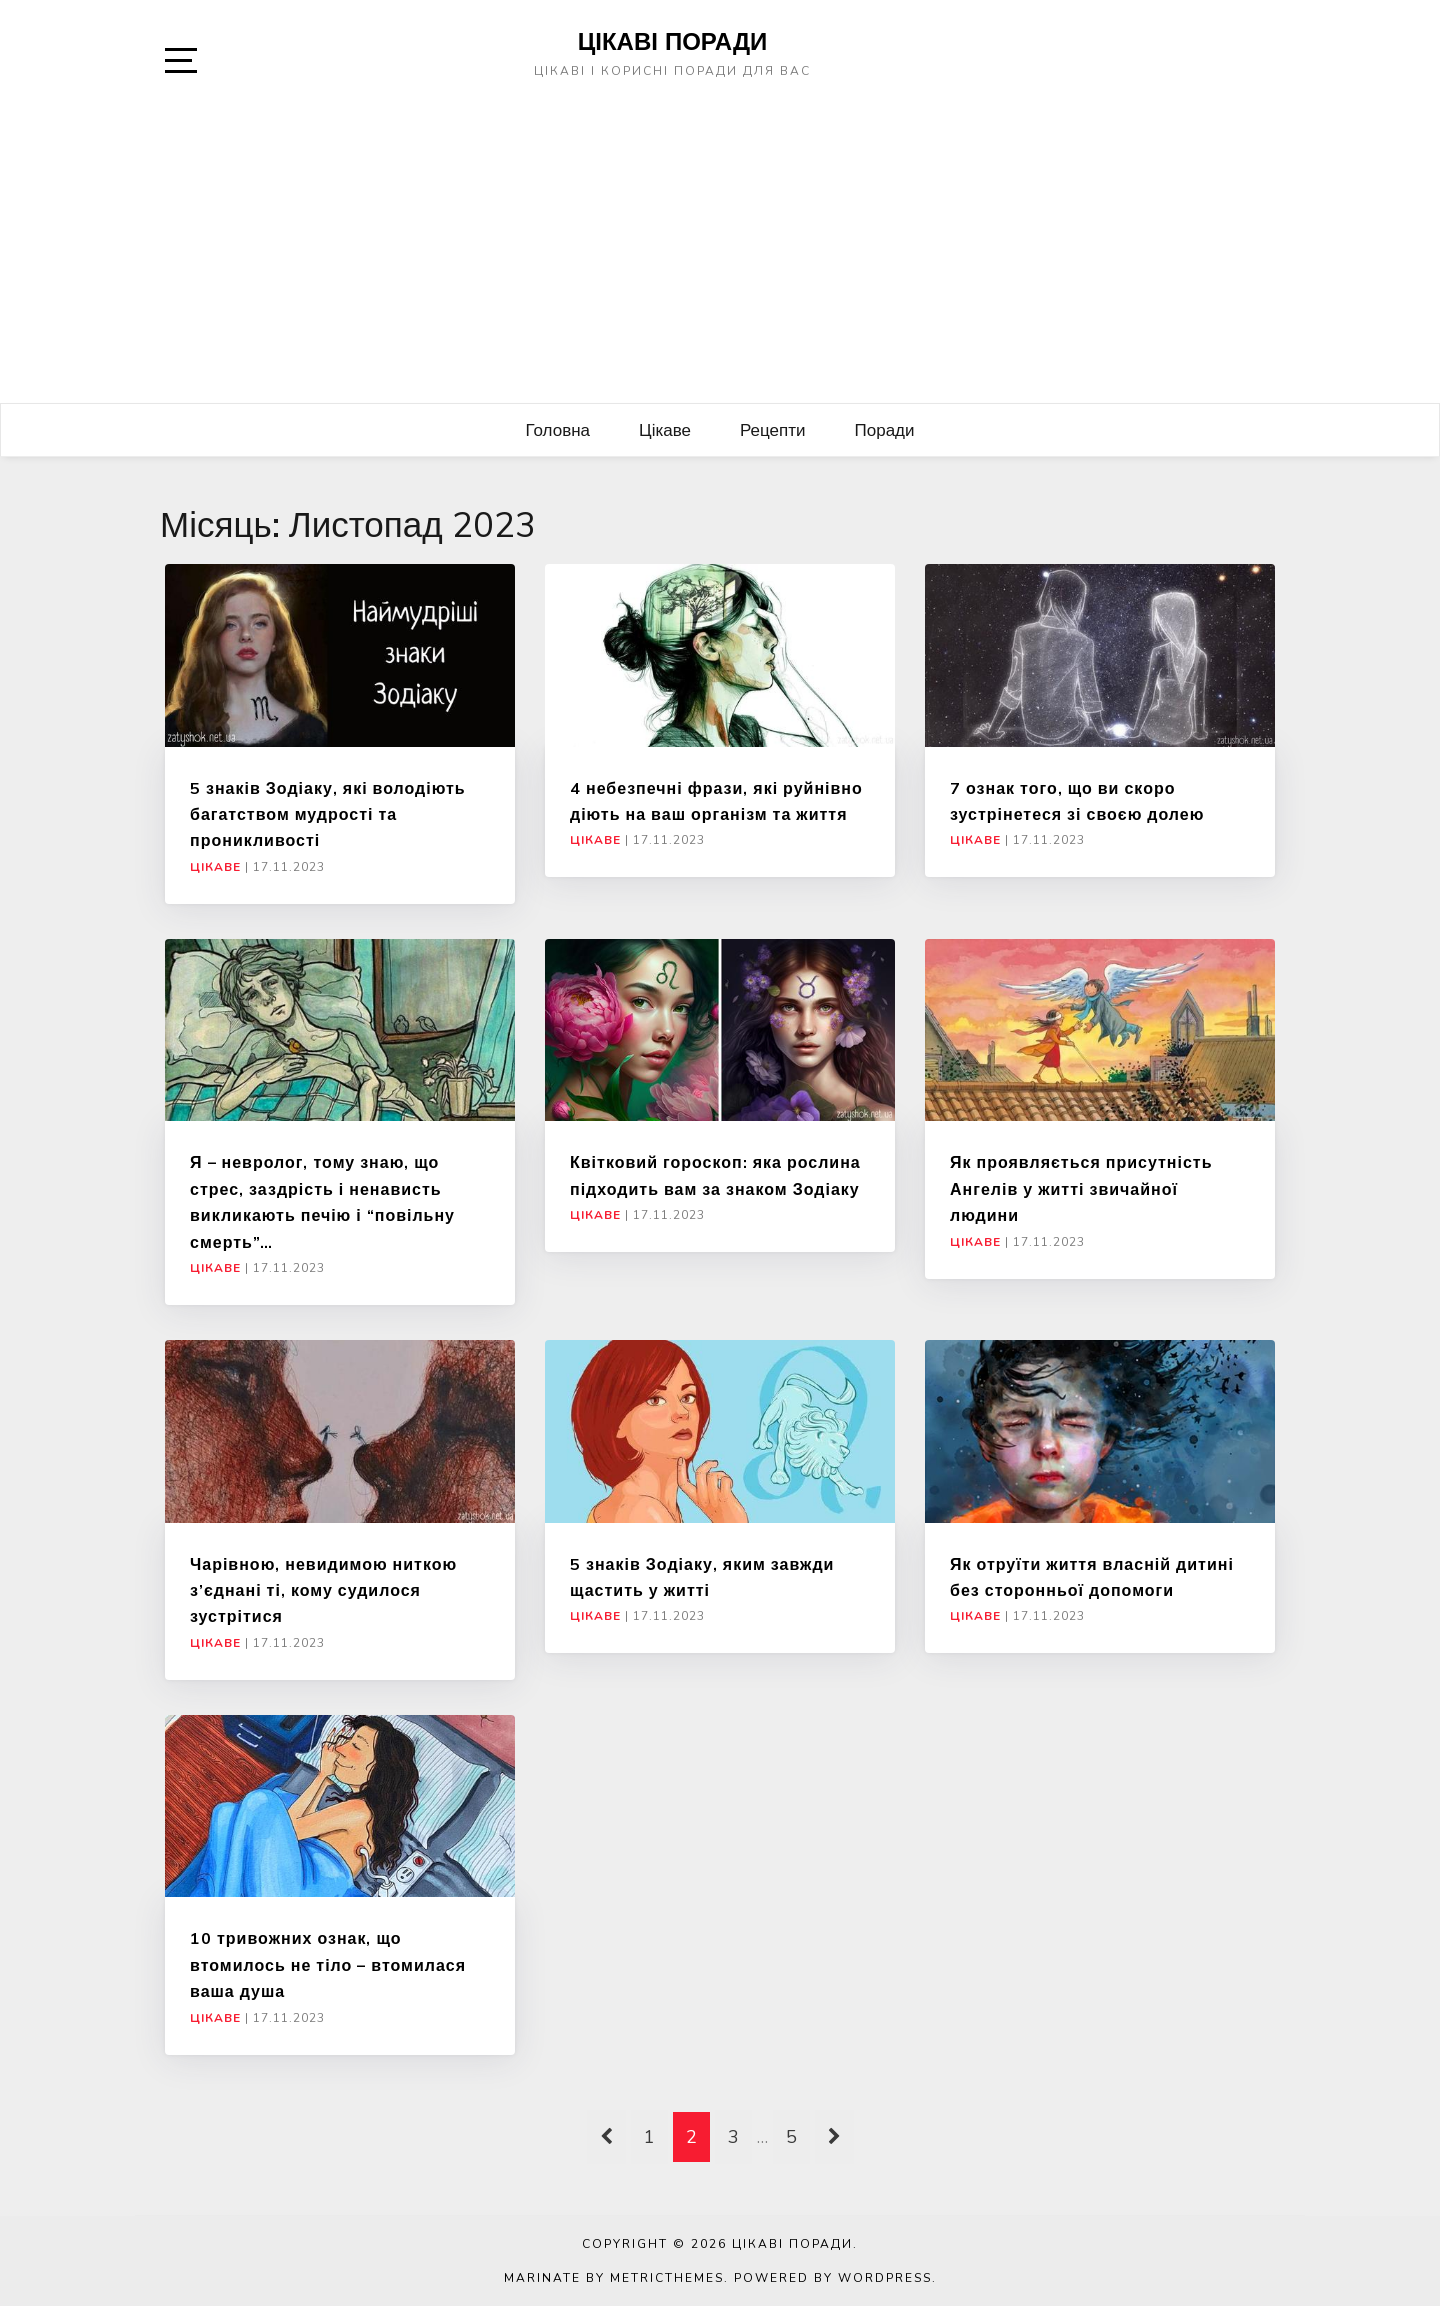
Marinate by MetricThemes (614, 2278)
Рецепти (773, 429)
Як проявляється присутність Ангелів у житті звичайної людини (1081, 1188)
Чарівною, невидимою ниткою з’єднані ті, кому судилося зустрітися (323, 1590)
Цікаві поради (673, 41)
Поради (885, 429)
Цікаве (665, 429)
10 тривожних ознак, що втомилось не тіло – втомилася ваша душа (328, 1964)
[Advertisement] (720, 253)
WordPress (885, 2278)
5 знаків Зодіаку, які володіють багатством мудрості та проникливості (328, 814)
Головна (557, 429)
